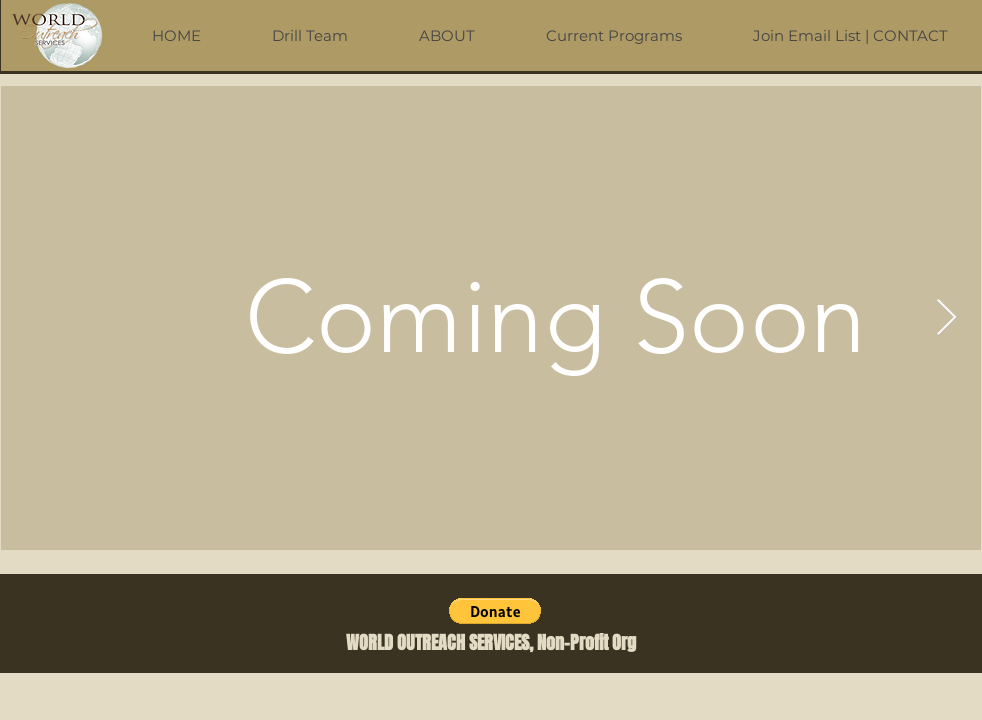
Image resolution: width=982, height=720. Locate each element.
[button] (495, 611)
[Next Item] (946, 318)
